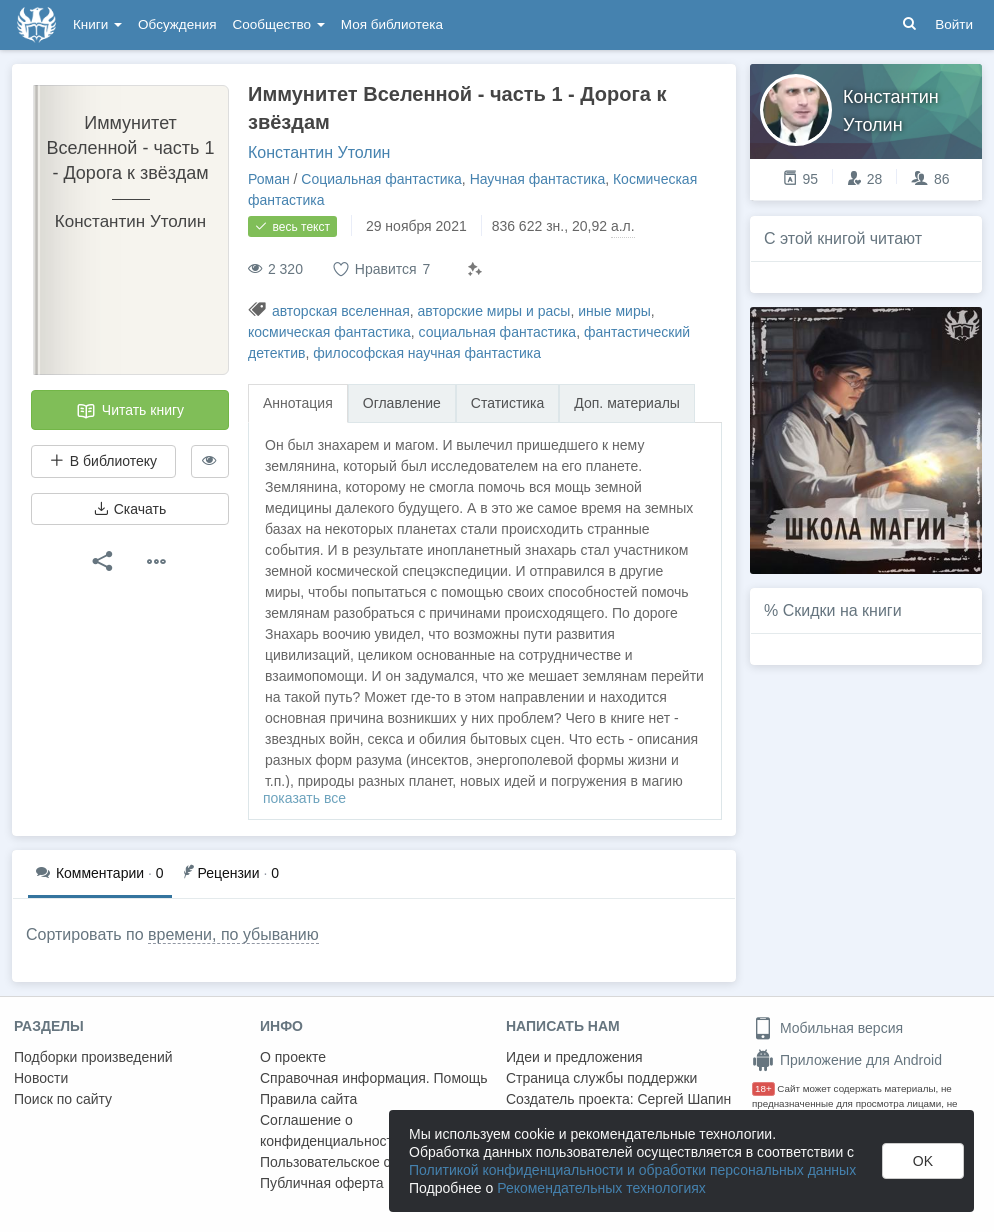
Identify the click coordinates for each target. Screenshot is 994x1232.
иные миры (614, 311)
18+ (763, 1088)
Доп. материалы (627, 403)
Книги (97, 24)
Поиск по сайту (63, 1099)
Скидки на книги (842, 610)
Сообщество (279, 24)
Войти (954, 24)
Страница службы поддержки (601, 1078)
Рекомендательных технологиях (601, 1188)
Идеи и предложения (574, 1057)
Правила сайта (308, 1099)
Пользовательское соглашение (361, 1162)
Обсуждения (177, 24)
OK (923, 1161)
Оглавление (402, 403)
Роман (269, 179)
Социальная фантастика (381, 179)
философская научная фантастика (427, 353)
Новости (41, 1078)
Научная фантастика (538, 179)
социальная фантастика (498, 332)
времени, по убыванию (233, 934)
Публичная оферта (322, 1183)
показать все (304, 798)
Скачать (130, 509)
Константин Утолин (319, 152)
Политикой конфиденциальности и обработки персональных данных (632, 1170)
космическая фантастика (329, 332)
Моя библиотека (392, 24)
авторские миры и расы (494, 311)
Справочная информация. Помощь (374, 1078)
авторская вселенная (341, 311)
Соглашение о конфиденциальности (330, 1130)
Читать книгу (130, 411)
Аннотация (298, 403)
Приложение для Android (847, 1060)
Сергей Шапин (684, 1099)
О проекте (293, 1057)
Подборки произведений (93, 1057)
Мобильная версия (827, 1028)
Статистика (508, 403)
